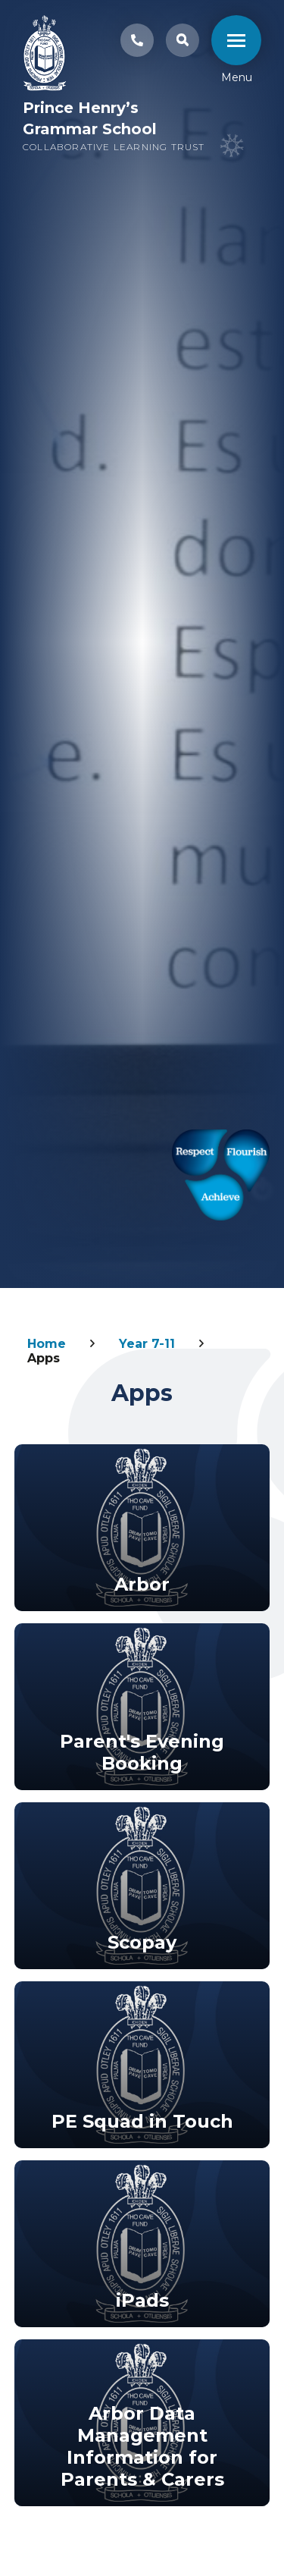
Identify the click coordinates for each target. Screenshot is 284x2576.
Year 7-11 (147, 1344)
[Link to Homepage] (45, 54)
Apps (43, 1358)
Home (46, 1344)
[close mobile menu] (236, 40)
